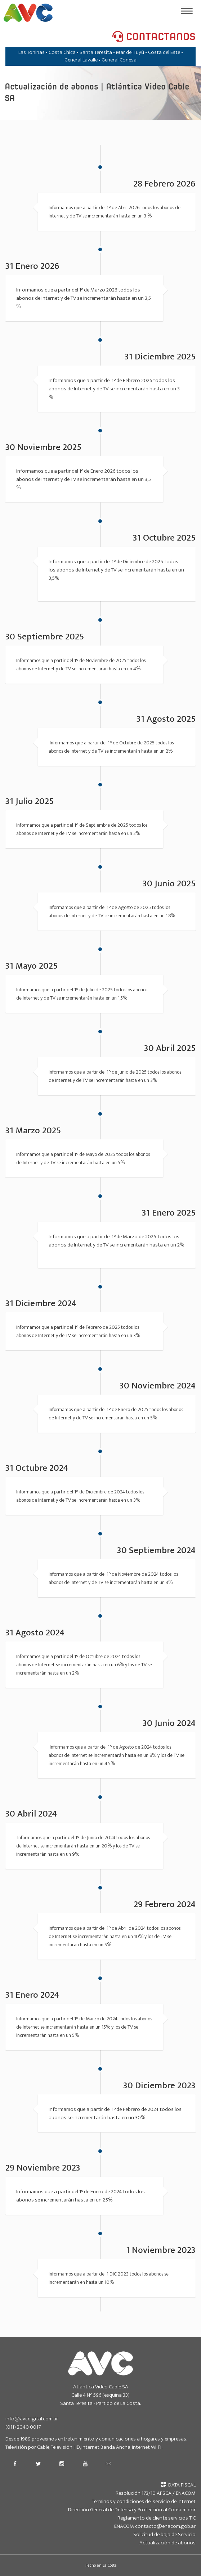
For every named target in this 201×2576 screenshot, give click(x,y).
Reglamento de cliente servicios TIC (156, 2517)
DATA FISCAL (178, 2484)
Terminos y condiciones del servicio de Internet (144, 2501)
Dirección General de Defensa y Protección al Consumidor (132, 2509)
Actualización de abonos (167, 2542)
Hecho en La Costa (101, 2565)
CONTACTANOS (154, 37)
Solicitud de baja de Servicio (164, 2534)
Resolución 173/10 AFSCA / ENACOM (156, 2493)
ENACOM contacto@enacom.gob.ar (155, 2526)
